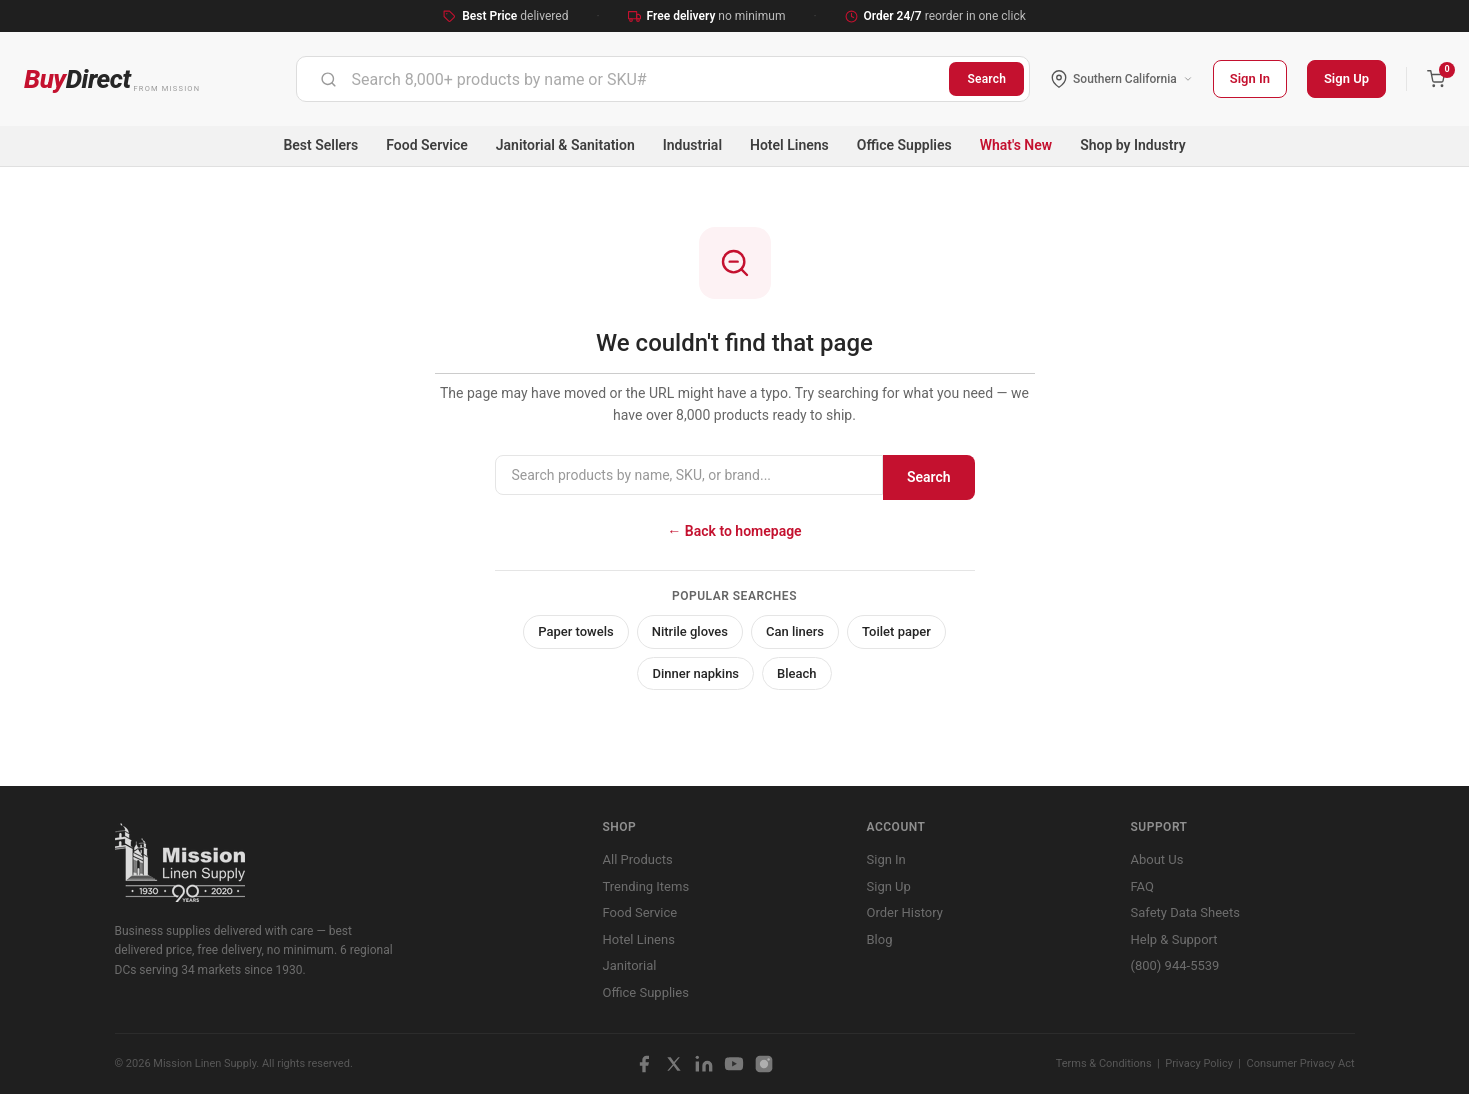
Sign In (1250, 78)
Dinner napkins (695, 673)
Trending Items (646, 886)
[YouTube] (734, 1064)
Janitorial (630, 965)
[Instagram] (764, 1064)
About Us (1157, 859)
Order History (905, 912)
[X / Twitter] (674, 1064)
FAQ (1142, 886)
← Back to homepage (734, 531)
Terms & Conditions (1104, 1063)
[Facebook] (644, 1064)
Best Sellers (320, 145)
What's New (1016, 145)
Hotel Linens (789, 145)
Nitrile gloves (690, 631)
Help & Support (1174, 939)
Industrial (692, 145)
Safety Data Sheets (1185, 912)
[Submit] (328, 79)
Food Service (426, 145)
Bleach (797, 673)
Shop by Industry (1132, 145)
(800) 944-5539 (1175, 965)
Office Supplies (904, 145)
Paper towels (576, 631)
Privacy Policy (1199, 1063)
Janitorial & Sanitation (565, 145)
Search (986, 79)
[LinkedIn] (704, 1064)
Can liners (795, 631)
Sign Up (1346, 78)
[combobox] (623, 79)
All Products (638, 859)
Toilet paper (896, 631)
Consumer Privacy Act (1301, 1063)
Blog (880, 939)
